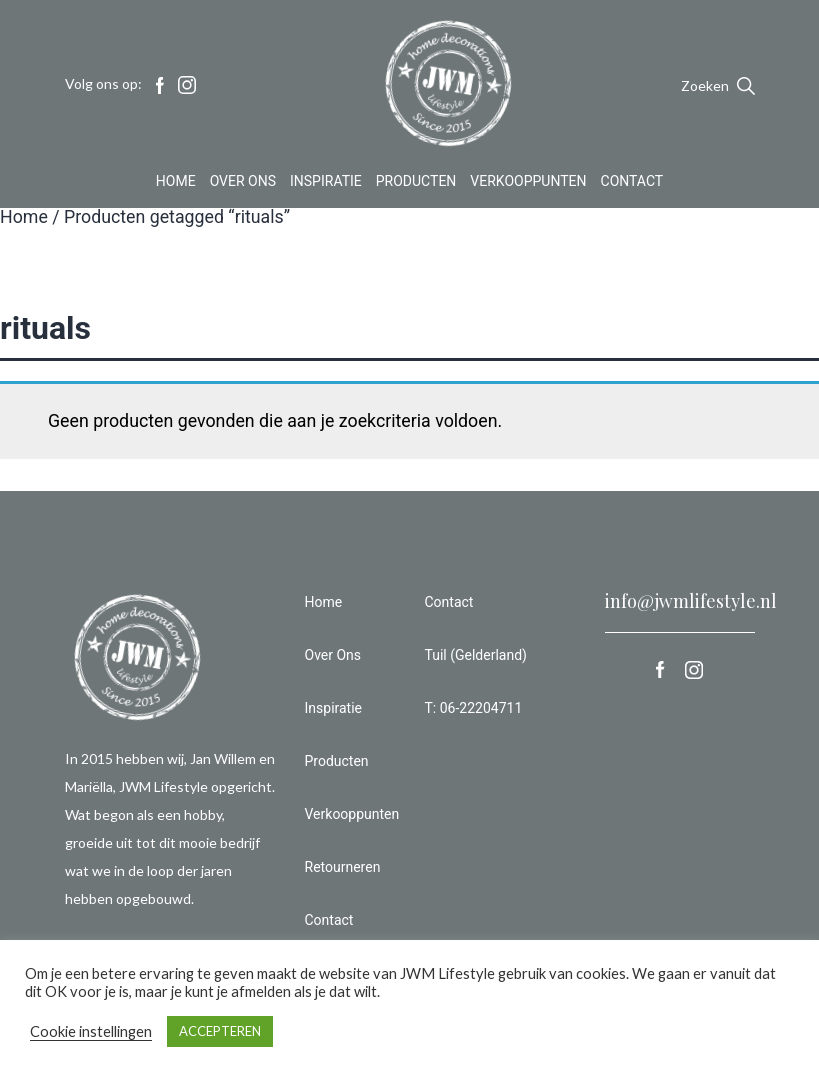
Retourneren (343, 867)
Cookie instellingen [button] (91, 1031)
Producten (416, 184)
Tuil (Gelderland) (476, 655)
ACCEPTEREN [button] (220, 1031)
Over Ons (243, 184)
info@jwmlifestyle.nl (691, 601)
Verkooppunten (528, 184)
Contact (632, 184)
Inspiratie (326, 184)
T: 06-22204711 (474, 708)
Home (176, 184)
